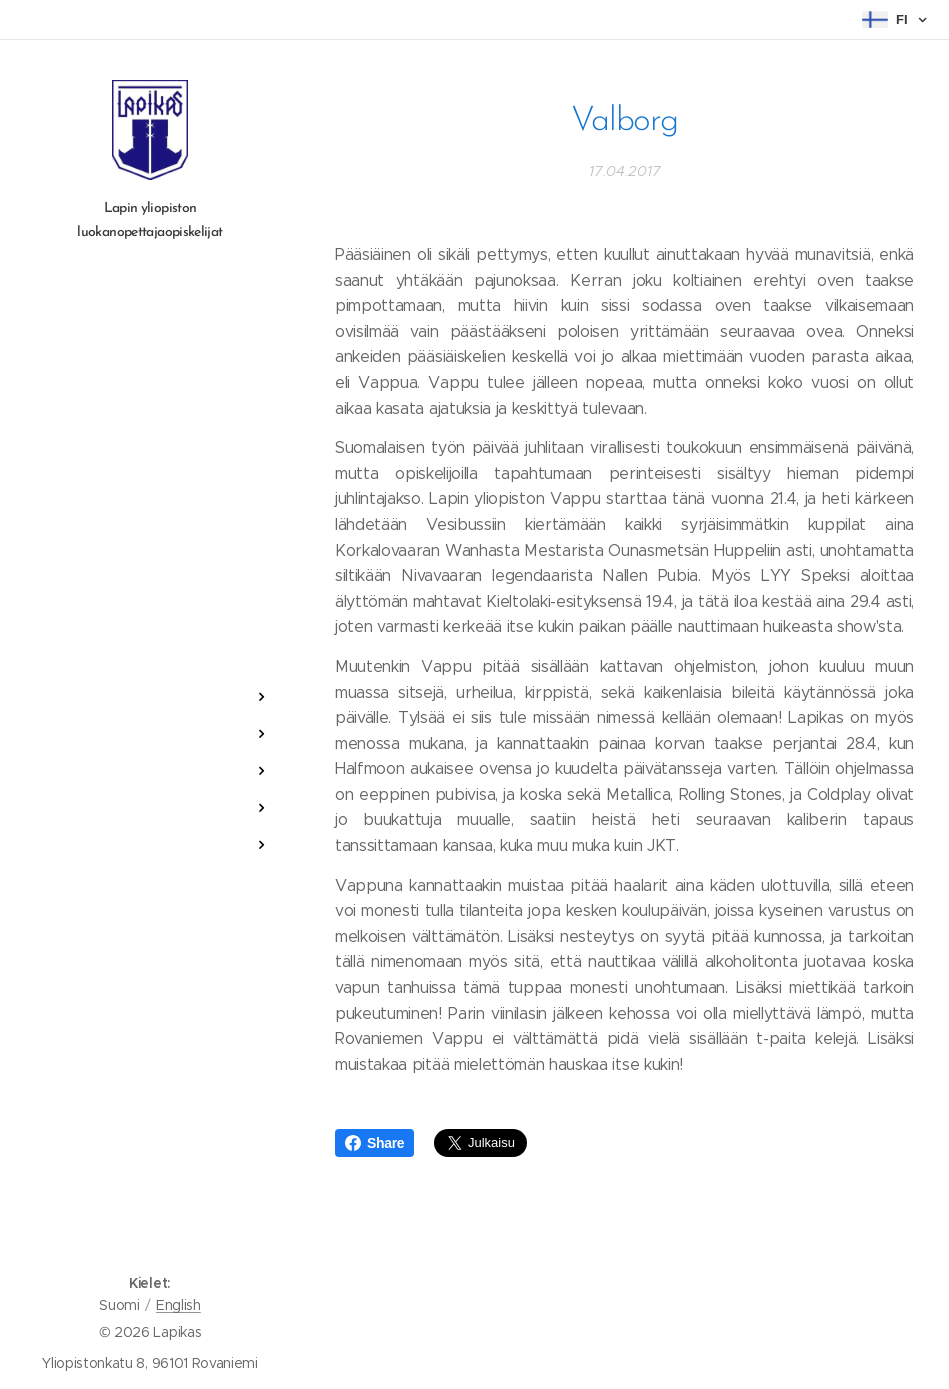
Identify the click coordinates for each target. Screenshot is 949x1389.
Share (374, 1143)
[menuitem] (150, 637)
